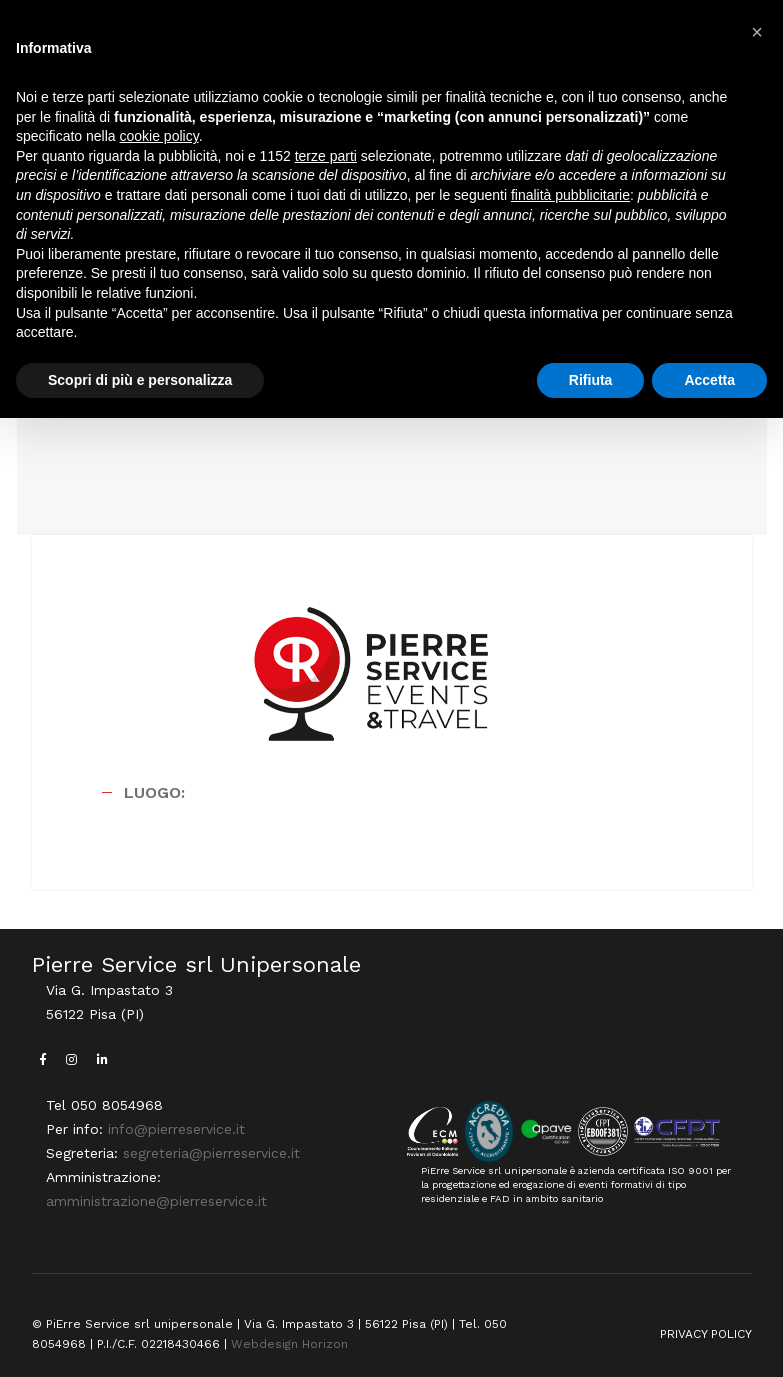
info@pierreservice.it (176, 1129)
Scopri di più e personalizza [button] (140, 380)
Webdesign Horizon (289, 1344)
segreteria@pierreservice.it (211, 1153)
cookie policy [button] (159, 136)
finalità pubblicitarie (570, 195)
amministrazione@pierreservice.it (156, 1201)
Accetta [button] (709, 380)
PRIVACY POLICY (706, 1334)
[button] (757, 32)
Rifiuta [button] (591, 380)
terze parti (326, 156)
